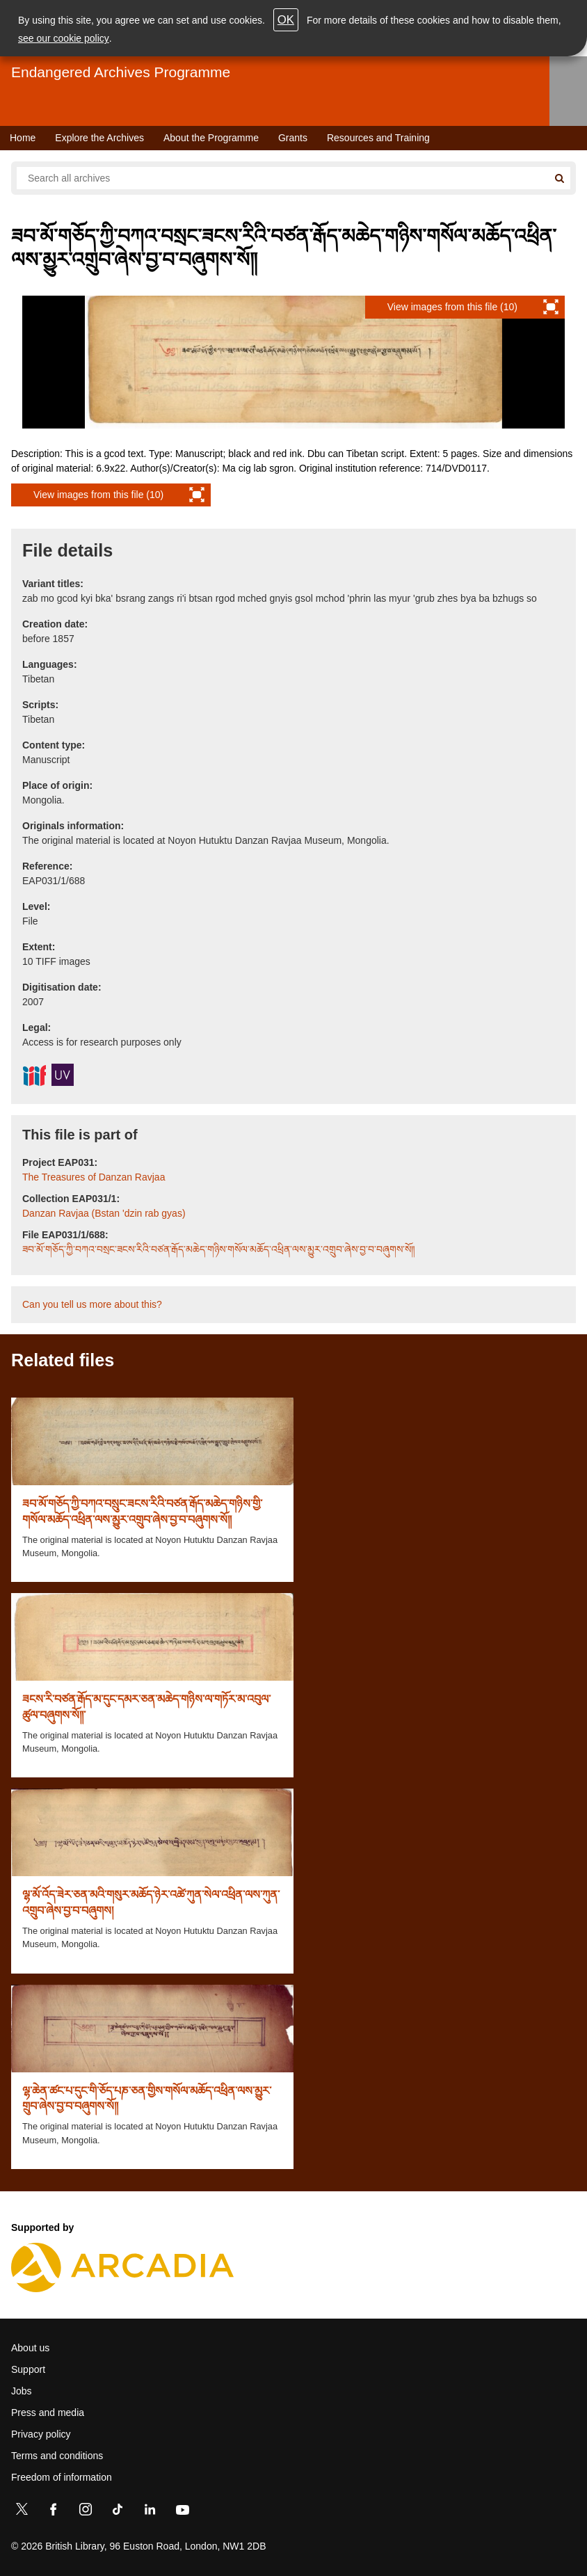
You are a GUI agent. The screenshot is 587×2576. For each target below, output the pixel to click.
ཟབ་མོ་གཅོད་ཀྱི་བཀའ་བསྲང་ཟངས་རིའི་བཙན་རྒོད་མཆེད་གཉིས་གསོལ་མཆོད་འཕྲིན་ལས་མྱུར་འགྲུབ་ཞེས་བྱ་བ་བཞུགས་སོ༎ (218, 1249)
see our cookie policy (63, 38)
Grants (292, 137)
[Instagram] (85, 2512)
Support (28, 2369)
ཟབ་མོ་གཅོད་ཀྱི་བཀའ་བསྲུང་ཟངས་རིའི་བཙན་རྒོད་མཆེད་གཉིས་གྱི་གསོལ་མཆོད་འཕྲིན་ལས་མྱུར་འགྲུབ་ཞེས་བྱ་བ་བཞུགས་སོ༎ (142, 1511)
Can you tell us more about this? (92, 1304)
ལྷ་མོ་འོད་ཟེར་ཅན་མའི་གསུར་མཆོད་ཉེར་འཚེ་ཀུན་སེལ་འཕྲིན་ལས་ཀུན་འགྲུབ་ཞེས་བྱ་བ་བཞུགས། (151, 1902)
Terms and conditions (57, 2455)
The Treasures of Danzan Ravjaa (93, 1177)
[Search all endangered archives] (282, 178)
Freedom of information (61, 2477)
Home (22, 137)
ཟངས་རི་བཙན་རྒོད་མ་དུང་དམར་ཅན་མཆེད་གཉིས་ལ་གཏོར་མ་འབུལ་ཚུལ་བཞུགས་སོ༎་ (146, 1706)
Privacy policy (41, 2434)
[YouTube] (182, 2512)
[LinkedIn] (149, 2512)
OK (286, 19)
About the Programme (211, 137)
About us (30, 2347)
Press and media (47, 2412)
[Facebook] (53, 2512)
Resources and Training (378, 137)
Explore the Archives (99, 137)
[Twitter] (21, 2512)
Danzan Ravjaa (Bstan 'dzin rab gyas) (104, 1213)
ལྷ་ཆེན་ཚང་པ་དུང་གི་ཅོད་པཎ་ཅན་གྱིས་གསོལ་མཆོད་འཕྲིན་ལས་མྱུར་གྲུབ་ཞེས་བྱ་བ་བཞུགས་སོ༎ (146, 2098)
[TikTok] (117, 2512)
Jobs (21, 2391)
